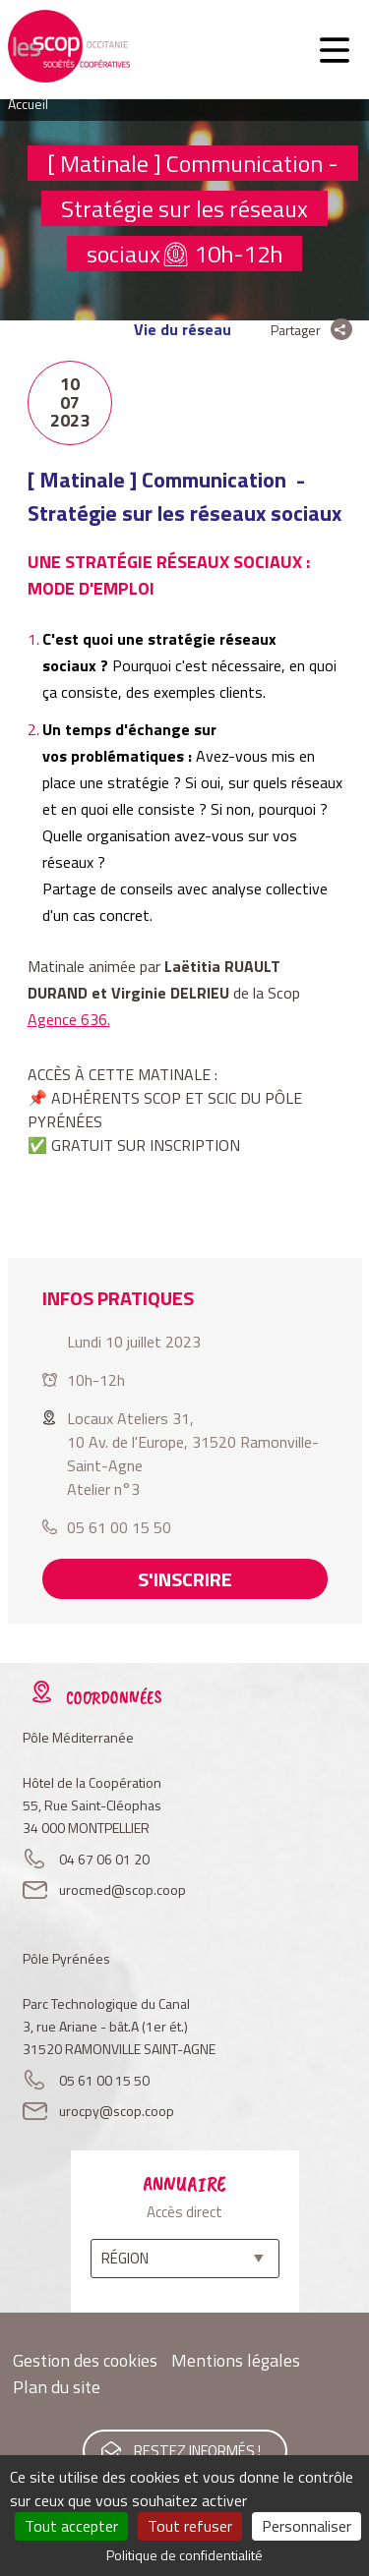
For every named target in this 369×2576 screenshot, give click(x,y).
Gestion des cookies (85, 2360)
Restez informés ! (197, 2450)
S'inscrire (185, 1579)
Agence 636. (69, 1019)
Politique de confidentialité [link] (184, 2555)
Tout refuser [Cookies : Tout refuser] (190, 2526)
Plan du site (56, 2387)
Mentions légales (235, 2360)
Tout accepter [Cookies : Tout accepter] (71, 2526)
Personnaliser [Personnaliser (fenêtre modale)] (306, 2526)
